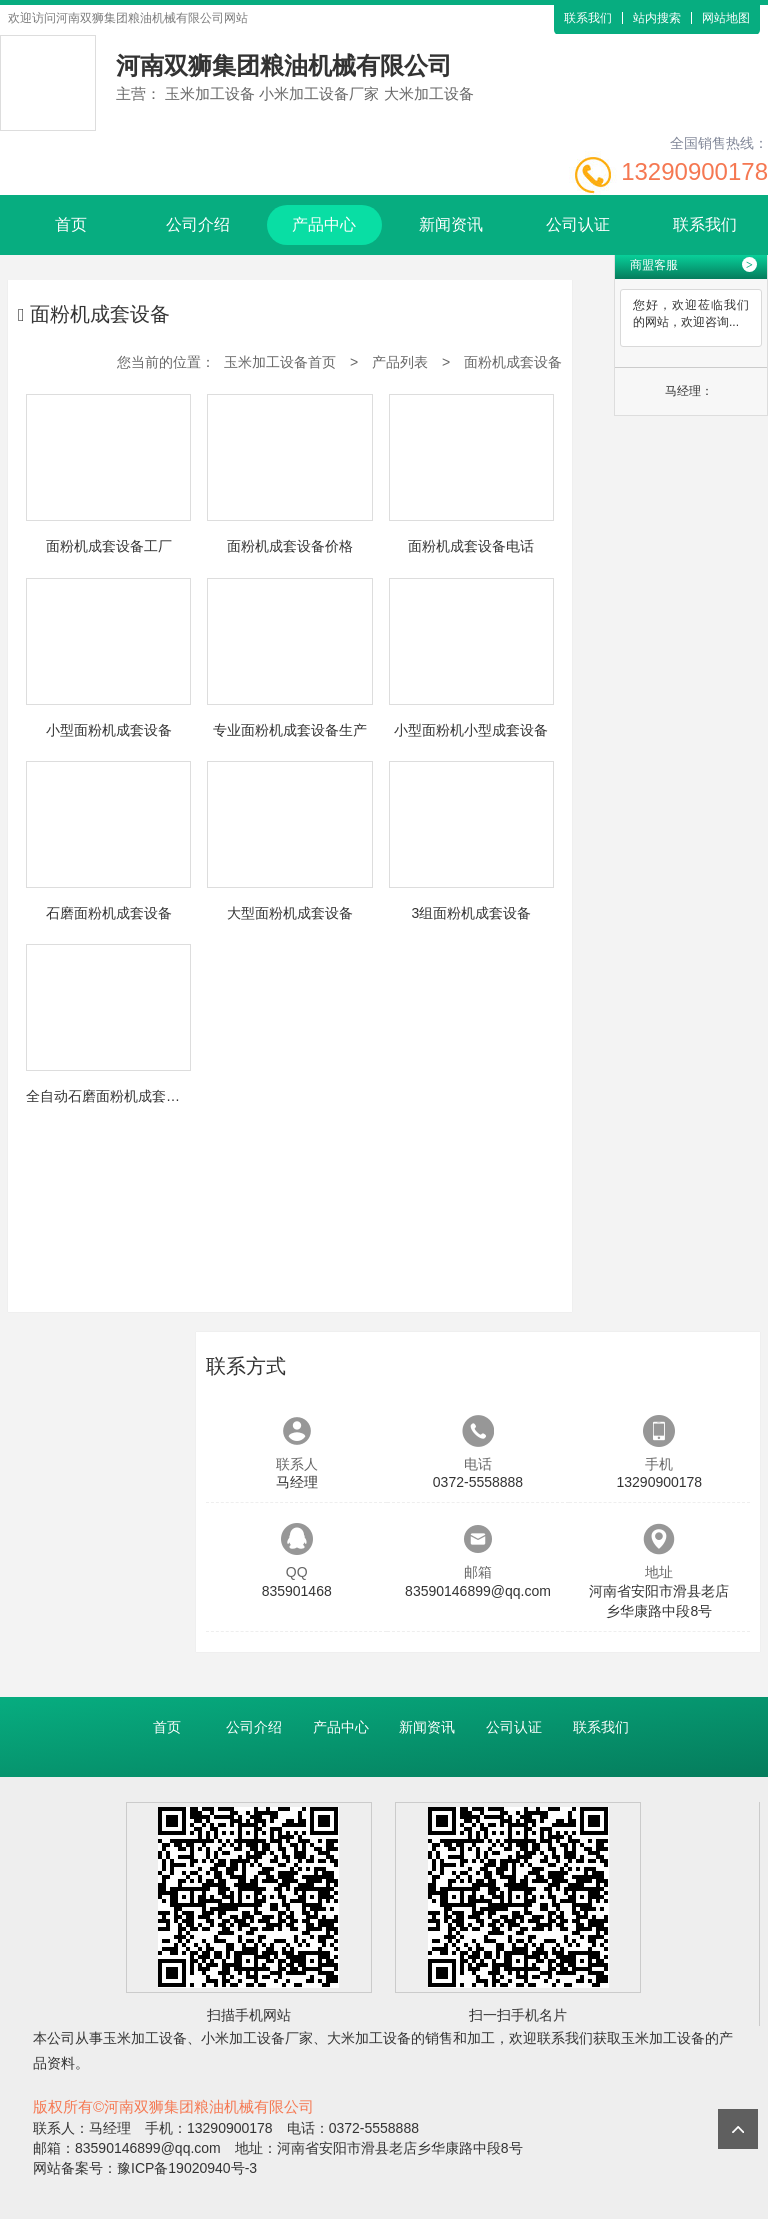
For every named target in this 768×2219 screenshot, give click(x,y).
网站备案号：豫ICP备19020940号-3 (145, 2168)
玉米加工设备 (145, 2038)
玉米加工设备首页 (280, 362)
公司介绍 (198, 224)
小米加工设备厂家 (257, 2038)
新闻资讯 (451, 224)
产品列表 (400, 362)
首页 (71, 224)
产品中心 (324, 224)
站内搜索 (657, 18)
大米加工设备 (369, 2038)
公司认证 (578, 224)
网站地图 (726, 18)
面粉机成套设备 (513, 362)
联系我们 (588, 18)
